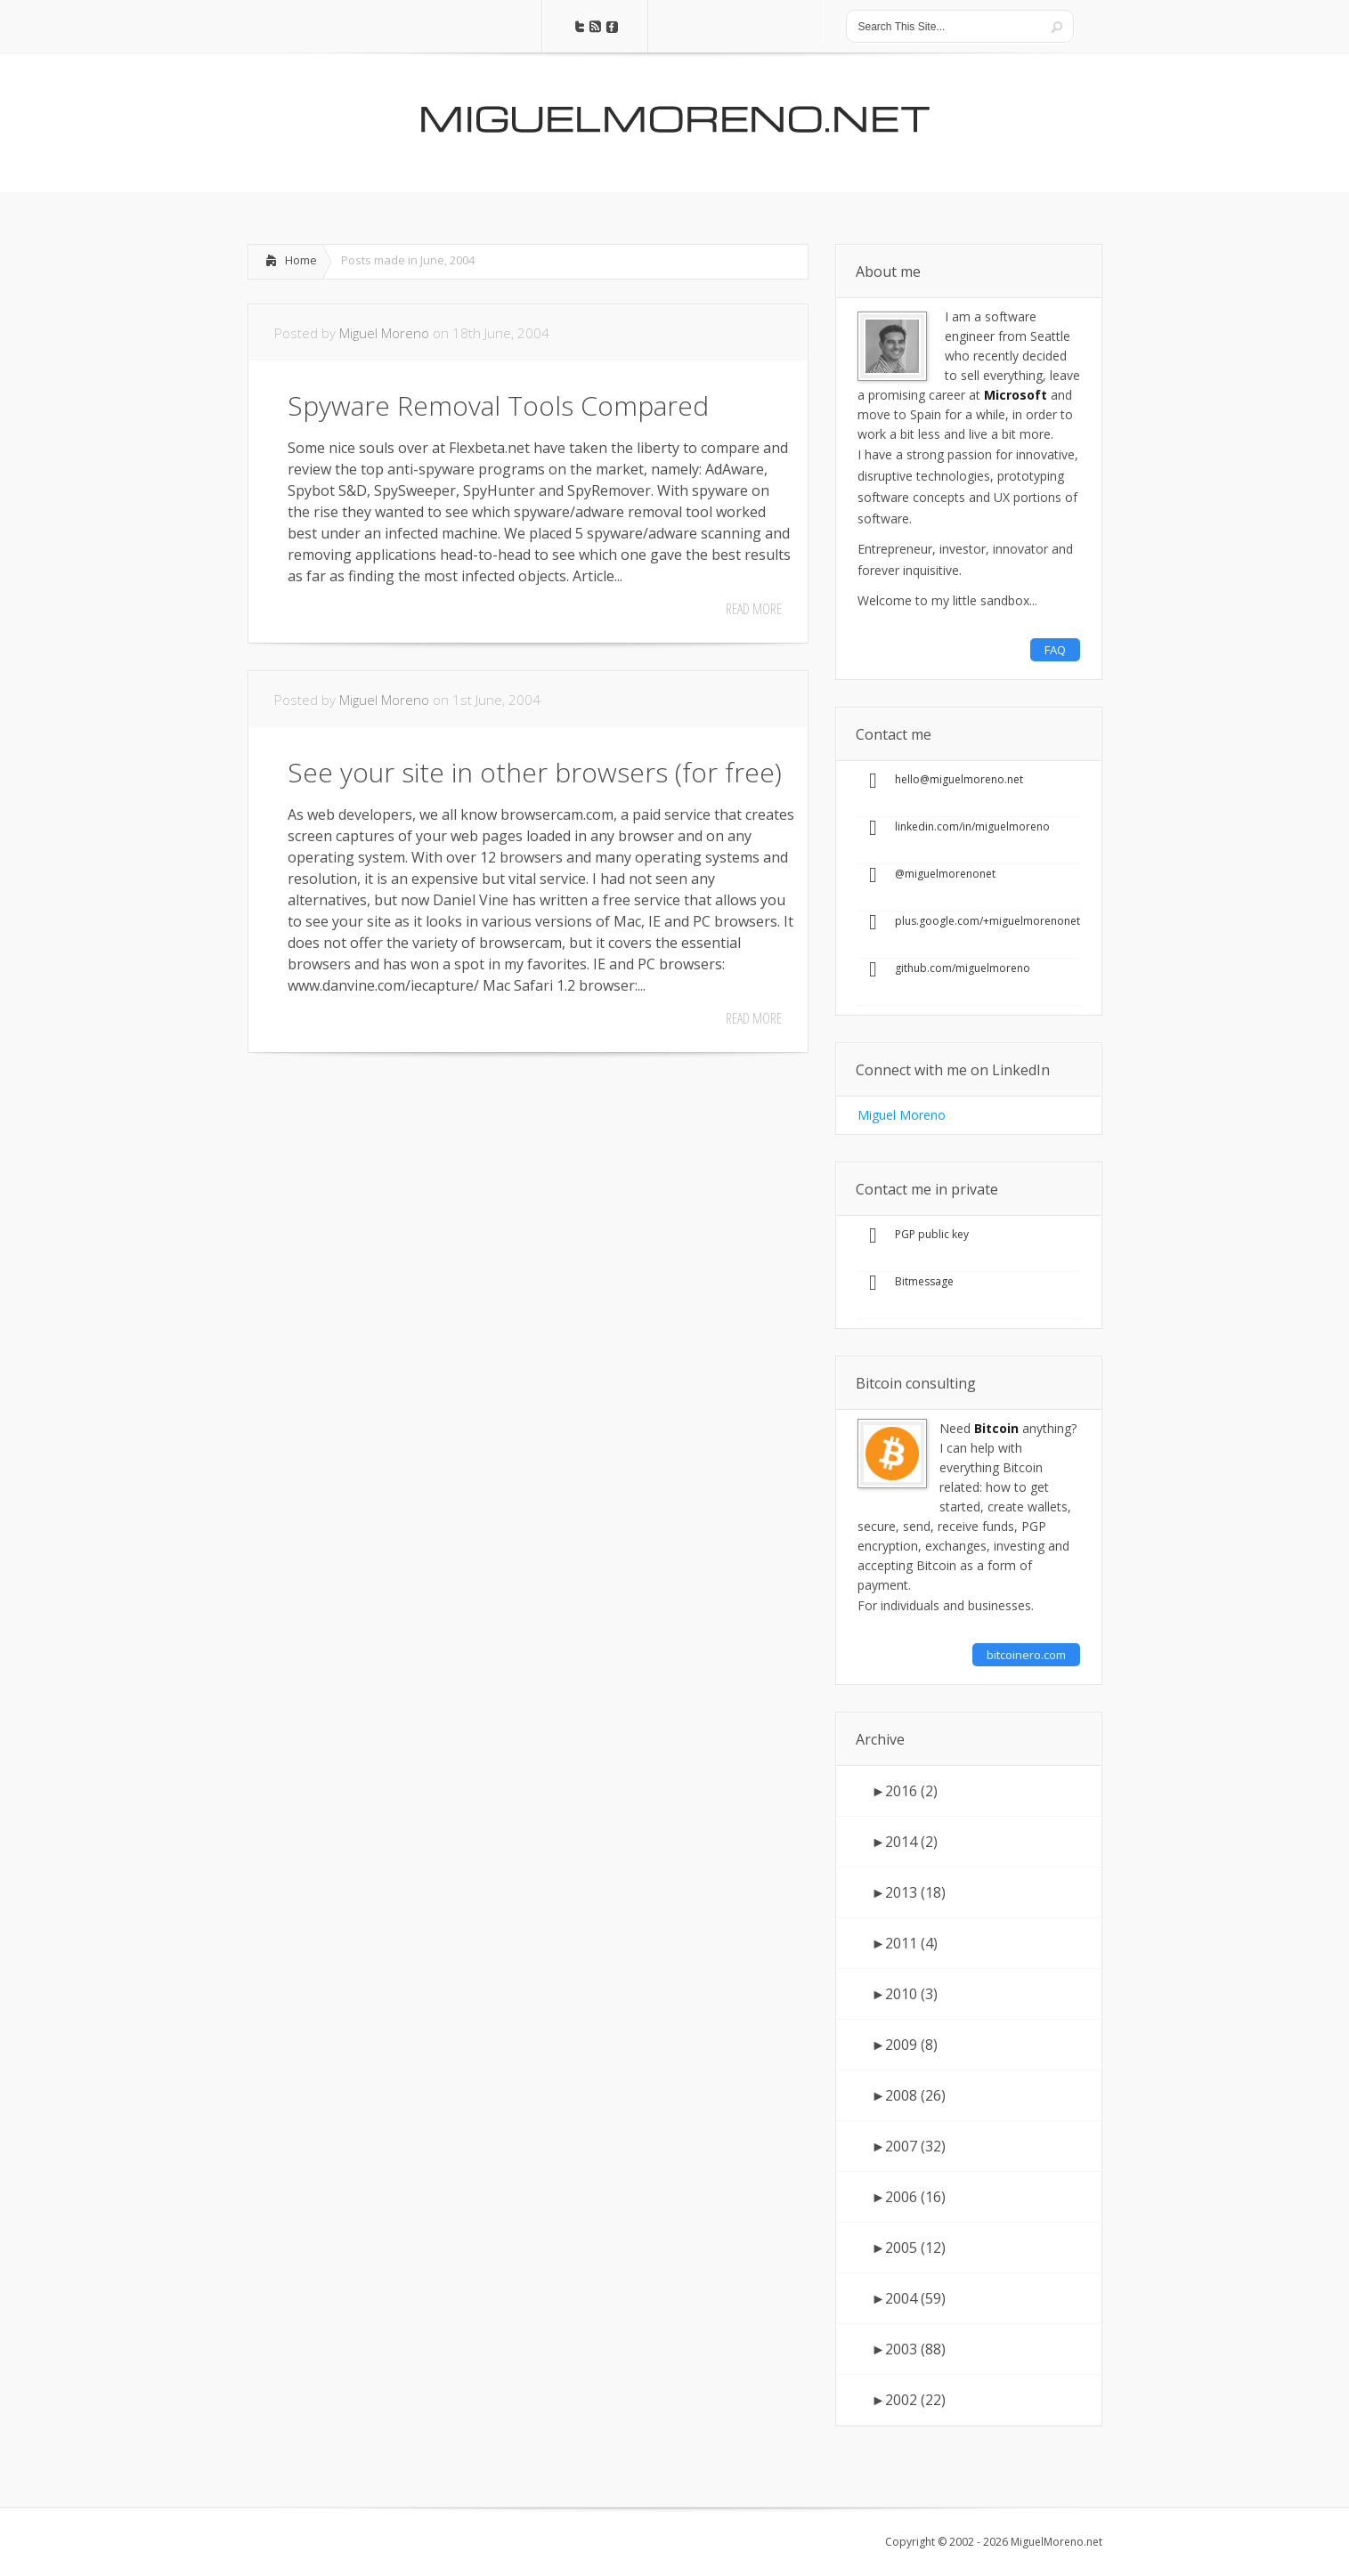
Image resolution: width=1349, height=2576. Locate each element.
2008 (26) (909, 2095)
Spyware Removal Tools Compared (498, 405)
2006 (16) (909, 2197)
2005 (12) (909, 2247)
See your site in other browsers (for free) (535, 772)
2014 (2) (905, 1841)
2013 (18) (909, 1892)
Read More (754, 609)
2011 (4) (905, 1943)
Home (301, 260)
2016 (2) (905, 1791)
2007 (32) (909, 2146)
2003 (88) (909, 2349)
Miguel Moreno (384, 333)
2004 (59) (909, 2298)
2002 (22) (909, 2400)
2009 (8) (905, 2044)
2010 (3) (905, 1994)
